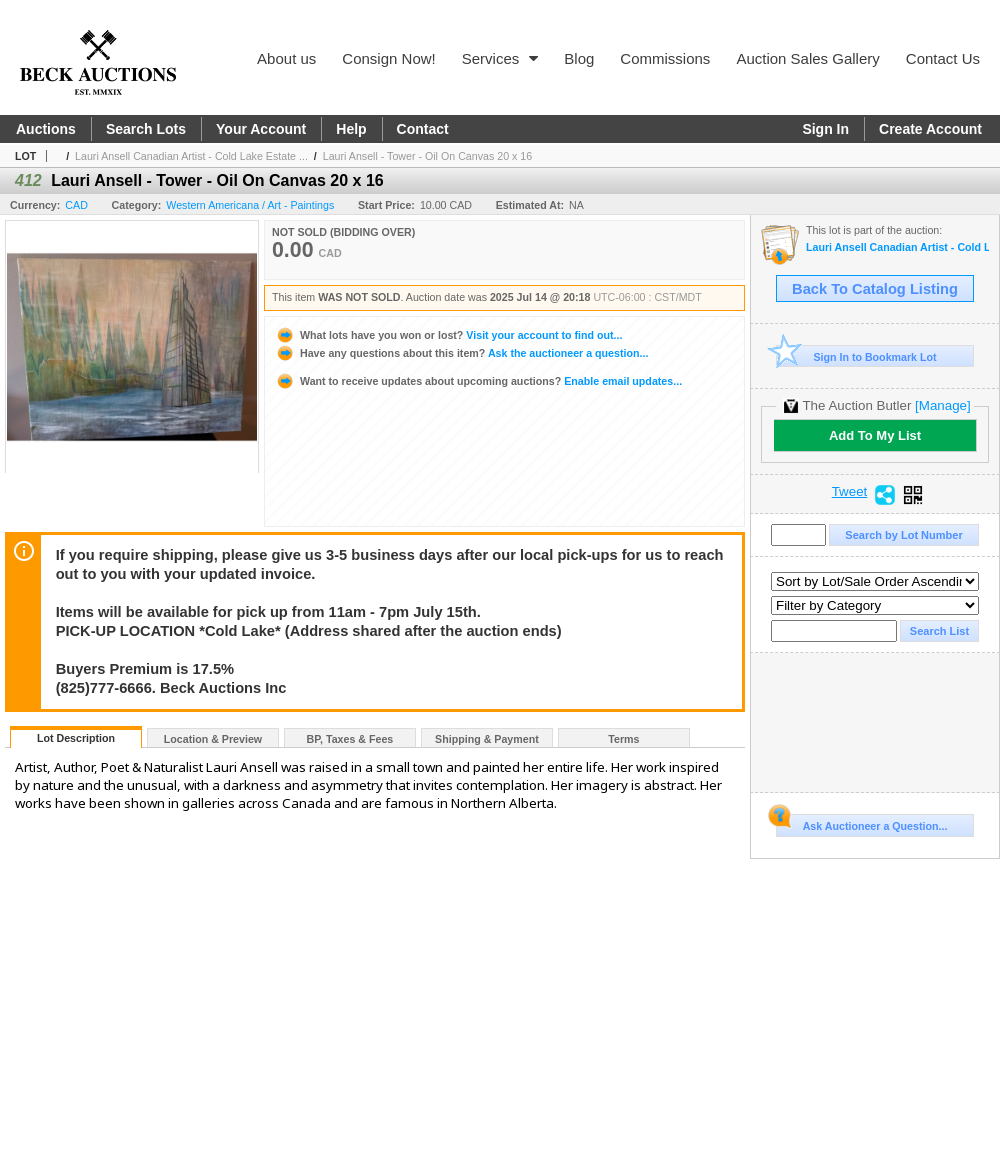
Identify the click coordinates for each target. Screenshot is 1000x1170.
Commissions (665, 58)
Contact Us (943, 58)
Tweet (850, 492)
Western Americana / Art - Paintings (250, 205)
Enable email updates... (478, 381)
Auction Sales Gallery (807, 58)
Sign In (825, 129)
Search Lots (146, 129)
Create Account (930, 129)
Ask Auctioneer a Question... (861, 823)
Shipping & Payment (487, 739)
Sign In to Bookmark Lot (856, 356)
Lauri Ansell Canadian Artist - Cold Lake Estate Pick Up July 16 (897, 247)
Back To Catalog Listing (875, 289)
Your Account (261, 129)
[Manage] (942, 405)
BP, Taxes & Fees (350, 739)
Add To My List (875, 435)
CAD (76, 205)
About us (286, 58)
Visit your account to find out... (448, 335)
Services (500, 58)
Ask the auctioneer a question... (461, 353)
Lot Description (76, 738)
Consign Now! (388, 58)
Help (351, 129)
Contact (423, 129)
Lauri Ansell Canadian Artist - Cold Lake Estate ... (191, 156)
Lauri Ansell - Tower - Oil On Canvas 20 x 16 (427, 156)
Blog (579, 58)
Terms (623, 739)
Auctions (46, 129)
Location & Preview (213, 739)
